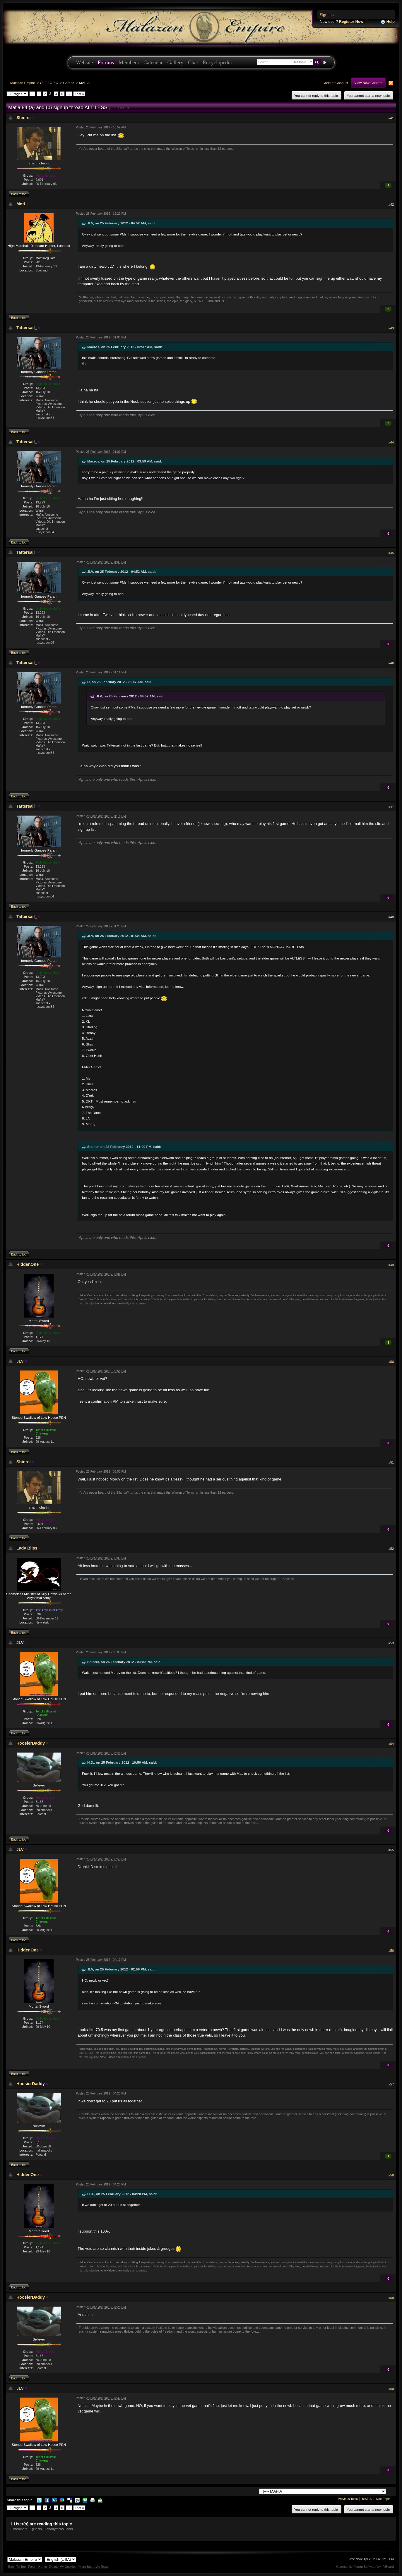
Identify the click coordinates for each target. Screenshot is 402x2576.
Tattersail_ (26, 327)
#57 (391, 2084)
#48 (391, 917)
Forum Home (37, 2566)
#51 (391, 1462)
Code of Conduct (335, 83)
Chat (193, 63)
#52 (391, 1548)
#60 (391, 2389)
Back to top (18, 194)
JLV (20, 1361)
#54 (391, 1744)
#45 (391, 553)
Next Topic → (385, 2499)
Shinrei (23, 117)
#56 (391, 1950)
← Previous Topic (346, 2499)
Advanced (324, 63)
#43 (391, 328)
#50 (391, 1361)
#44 (391, 442)
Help (388, 21)
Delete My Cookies (62, 2566)
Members (129, 63)
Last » (79, 94)
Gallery (175, 63)
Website (84, 63)
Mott (20, 204)
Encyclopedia (217, 63)
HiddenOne (27, 1264)
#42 (391, 204)
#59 (391, 2298)
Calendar (153, 63)
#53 (391, 1643)
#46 (391, 663)
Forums (106, 63)
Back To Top (17, 2566)
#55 (391, 1850)
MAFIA (84, 83)
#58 (391, 2175)
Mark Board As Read (94, 2566)
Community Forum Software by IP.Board (365, 2566)
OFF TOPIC (49, 83)
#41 (391, 118)
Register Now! (352, 21)
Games (68, 83)
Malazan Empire (22, 83)
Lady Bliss (26, 1548)
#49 (391, 1265)
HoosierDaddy (30, 1743)
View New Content (368, 83)
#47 (391, 807)
